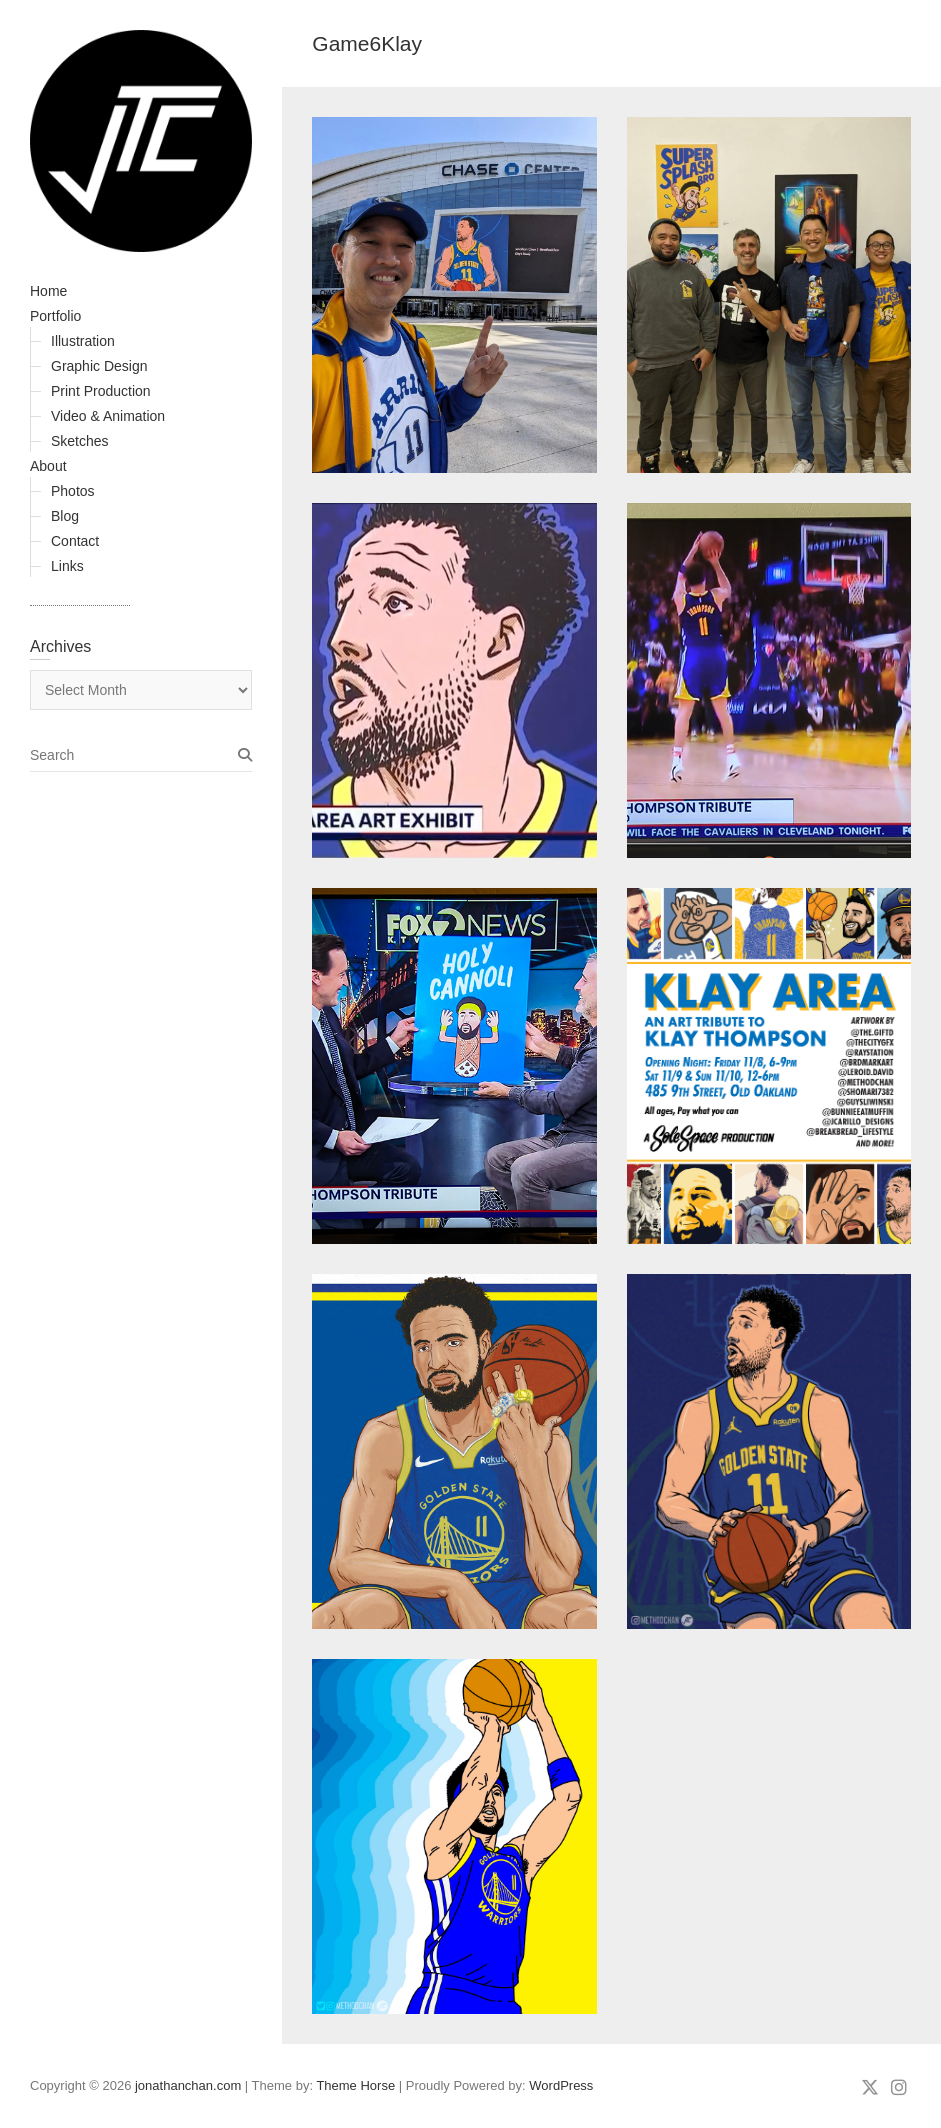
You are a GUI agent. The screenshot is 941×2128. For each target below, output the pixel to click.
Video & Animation (108, 416)
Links (67, 566)
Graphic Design (99, 366)
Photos (73, 491)
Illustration (83, 341)
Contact (75, 541)
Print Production (101, 391)
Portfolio (55, 316)
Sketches (80, 441)
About (48, 466)
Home (48, 291)
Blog (65, 516)
